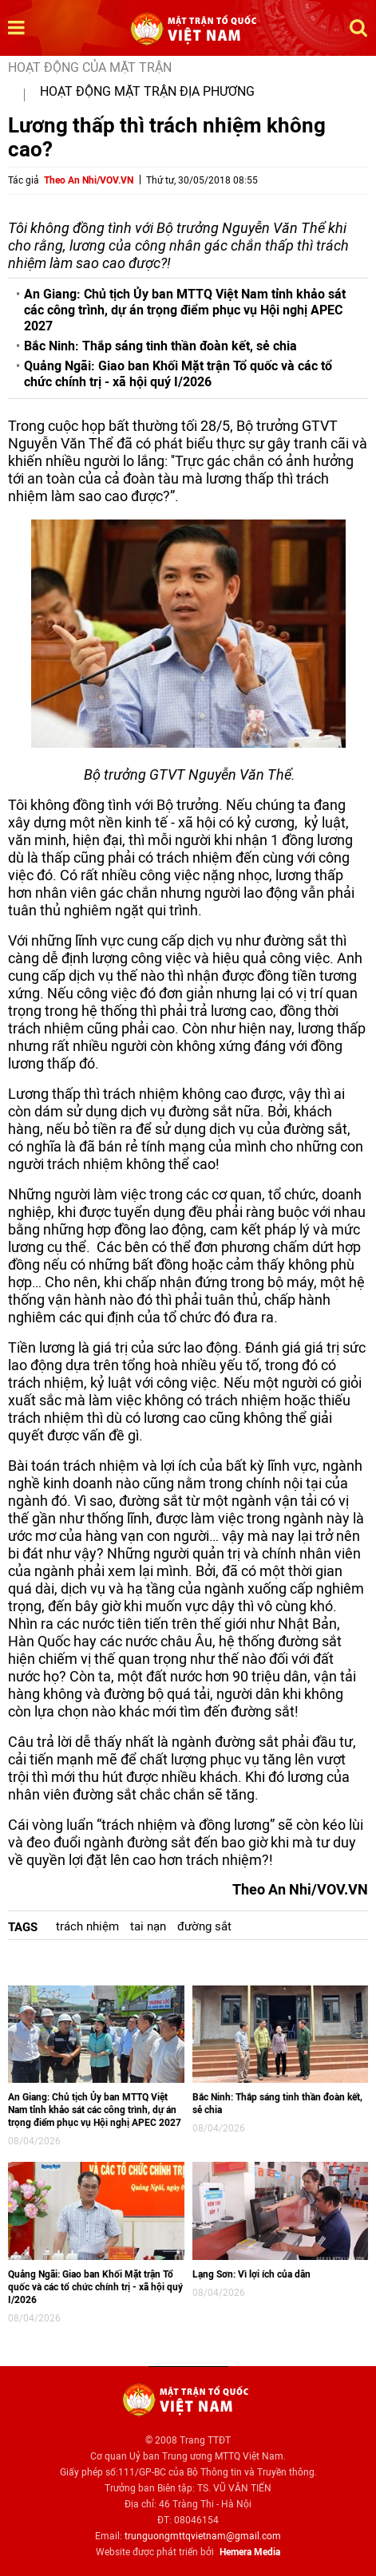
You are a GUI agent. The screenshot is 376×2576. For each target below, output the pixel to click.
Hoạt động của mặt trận (90, 67)
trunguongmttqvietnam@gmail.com (203, 2536)
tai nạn (148, 1926)
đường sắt (204, 1926)
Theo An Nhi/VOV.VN (88, 180)
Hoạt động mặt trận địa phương (147, 91)
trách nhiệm (87, 1926)
